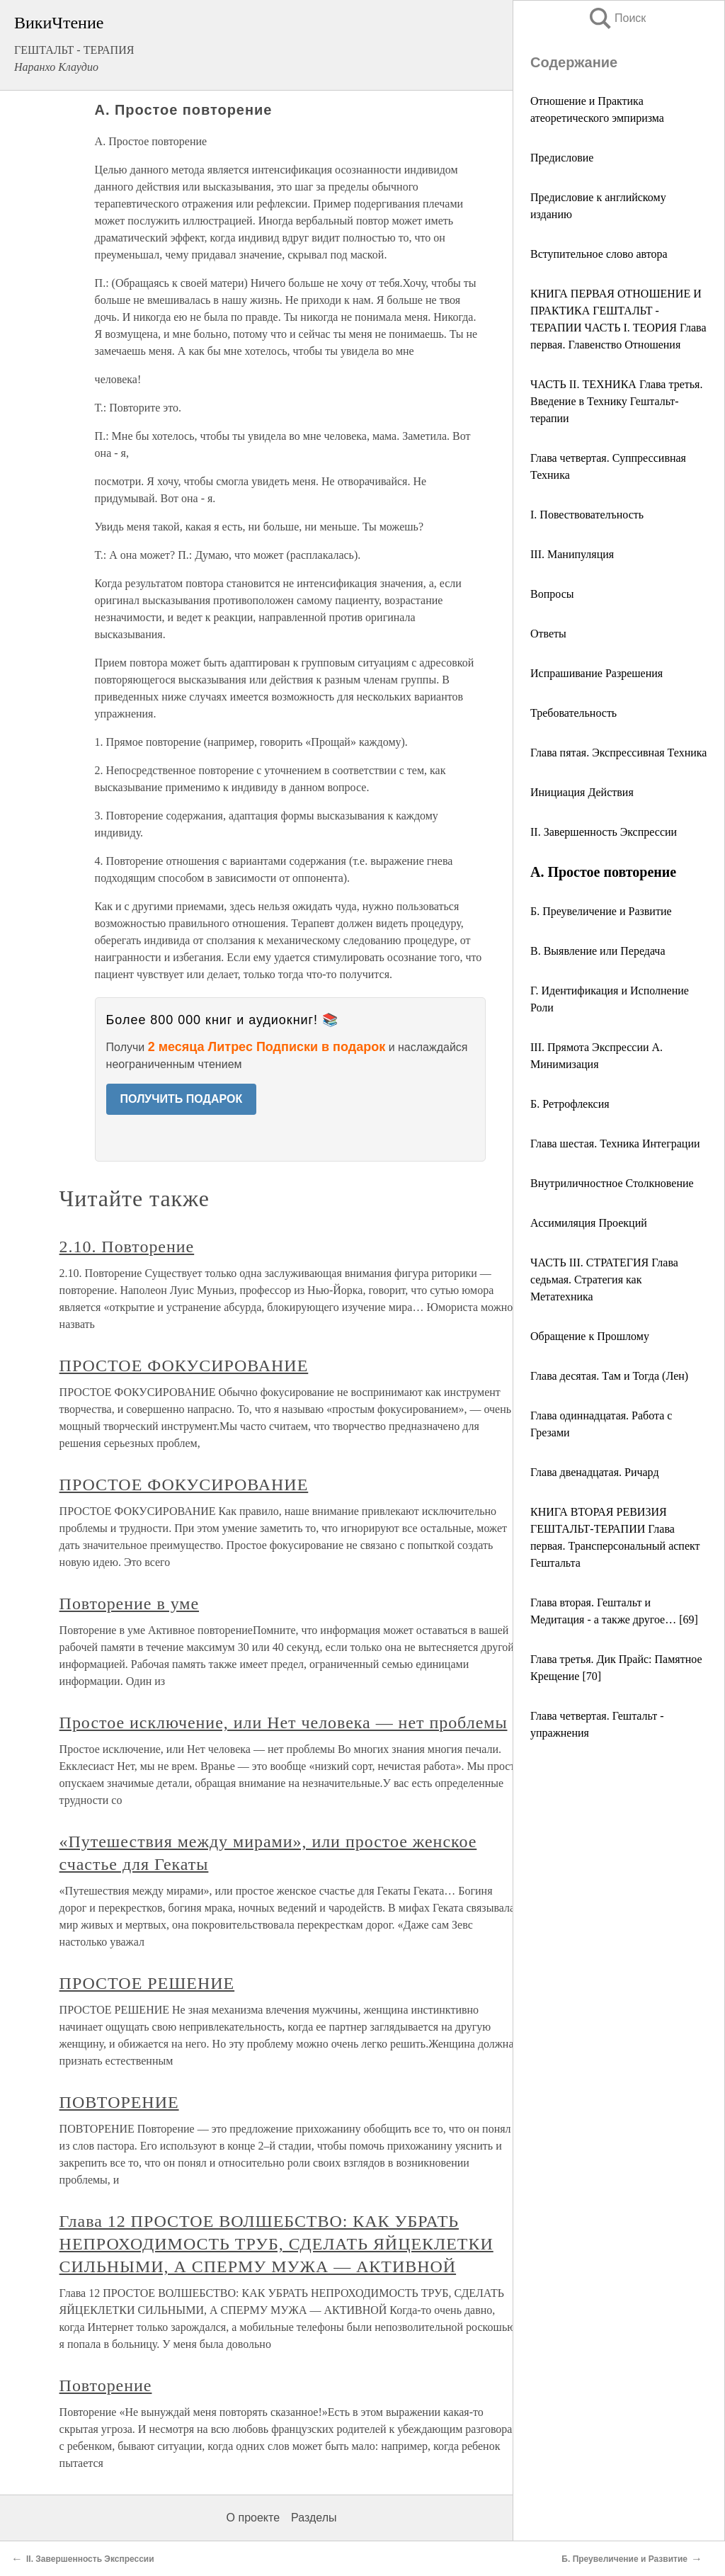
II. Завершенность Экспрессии (603, 832)
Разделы (313, 2518)
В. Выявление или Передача (598, 951)
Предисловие (561, 158)
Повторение (105, 2385)
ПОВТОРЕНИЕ (119, 2102)
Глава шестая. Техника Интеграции (615, 1143)
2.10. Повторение (127, 1246)
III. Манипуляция (572, 554)
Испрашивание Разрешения (596, 673)
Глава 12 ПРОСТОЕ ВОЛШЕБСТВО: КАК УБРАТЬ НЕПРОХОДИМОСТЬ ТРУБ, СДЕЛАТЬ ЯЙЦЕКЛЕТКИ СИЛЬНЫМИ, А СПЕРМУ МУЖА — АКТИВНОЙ (276, 2244)
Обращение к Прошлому (589, 1336)
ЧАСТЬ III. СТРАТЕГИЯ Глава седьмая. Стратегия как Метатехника (604, 1279)
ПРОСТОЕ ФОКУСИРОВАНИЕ (184, 1365)
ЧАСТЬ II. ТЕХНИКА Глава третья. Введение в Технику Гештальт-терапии (616, 401)
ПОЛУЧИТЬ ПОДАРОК (181, 1099)
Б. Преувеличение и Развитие (601, 911)
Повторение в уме (129, 1603)
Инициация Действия (582, 792)
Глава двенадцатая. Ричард (594, 1472)
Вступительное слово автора (599, 254)
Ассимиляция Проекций (588, 1223)
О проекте (253, 2518)
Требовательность (573, 713)
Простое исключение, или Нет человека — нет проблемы (283, 1722)
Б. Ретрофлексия (570, 1104)
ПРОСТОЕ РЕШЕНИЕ (147, 1983)
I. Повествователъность (587, 515)
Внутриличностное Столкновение (612, 1183)
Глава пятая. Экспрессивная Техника (618, 753)
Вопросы (551, 594)
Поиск (617, 18)
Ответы (548, 634)
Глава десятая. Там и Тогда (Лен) (609, 1376)
